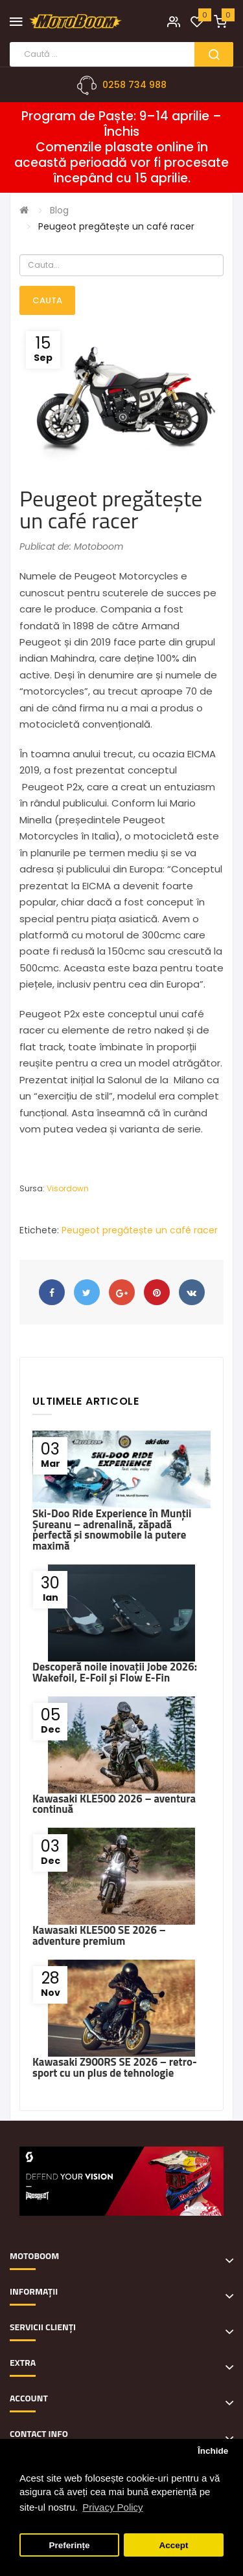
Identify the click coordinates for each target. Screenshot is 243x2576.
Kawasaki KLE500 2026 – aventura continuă (114, 1804)
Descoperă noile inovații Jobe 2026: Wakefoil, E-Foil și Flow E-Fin (114, 1672)
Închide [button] (213, 2451)
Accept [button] (173, 2545)
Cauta (47, 300)
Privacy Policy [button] (112, 2507)
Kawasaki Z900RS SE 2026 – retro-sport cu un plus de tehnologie (114, 2067)
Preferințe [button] (69, 2545)
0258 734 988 (134, 84)
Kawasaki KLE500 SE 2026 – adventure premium (99, 1935)
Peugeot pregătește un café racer (116, 226)
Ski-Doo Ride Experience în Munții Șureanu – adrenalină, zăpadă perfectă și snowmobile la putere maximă (111, 1529)
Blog (59, 210)
